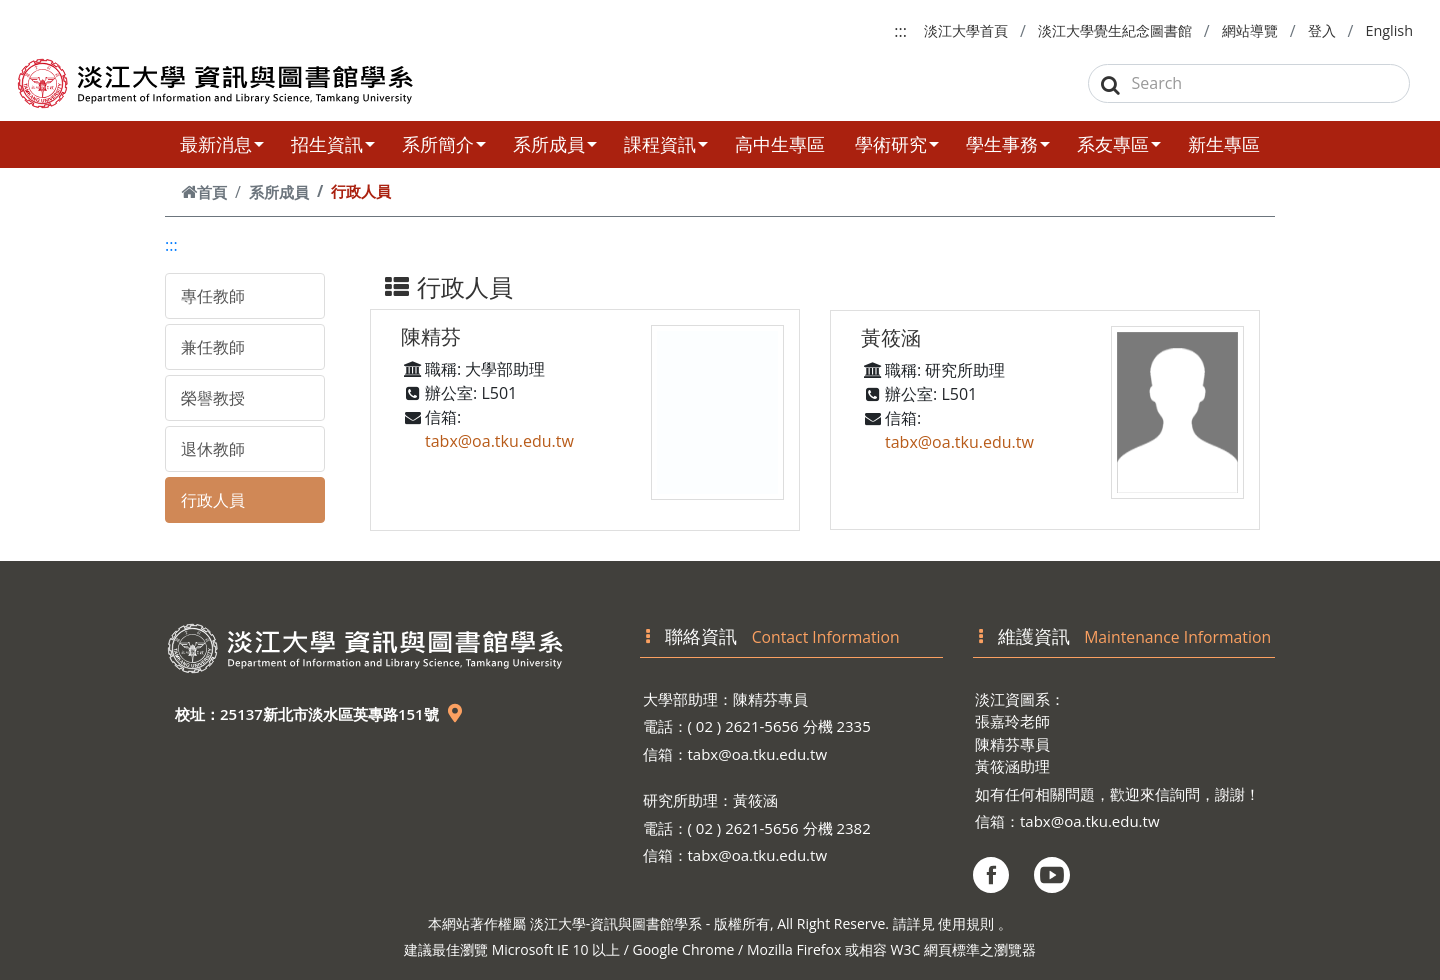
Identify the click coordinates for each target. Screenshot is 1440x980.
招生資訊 (333, 144)
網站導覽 (1250, 30)
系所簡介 (444, 144)
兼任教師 (213, 347)
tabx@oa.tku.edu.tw (499, 441)
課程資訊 (666, 144)
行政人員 (213, 500)
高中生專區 (780, 144)
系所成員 (555, 144)
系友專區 (1119, 144)
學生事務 (1008, 144)
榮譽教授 (213, 398)
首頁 (204, 192)
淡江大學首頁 (966, 30)
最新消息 (222, 144)
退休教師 (213, 449)
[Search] (1249, 83)
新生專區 (1224, 144)
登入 (1322, 30)
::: (900, 31)
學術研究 (897, 144)
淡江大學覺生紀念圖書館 (1115, 30)
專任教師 (213, 296)
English (1389, 30)
